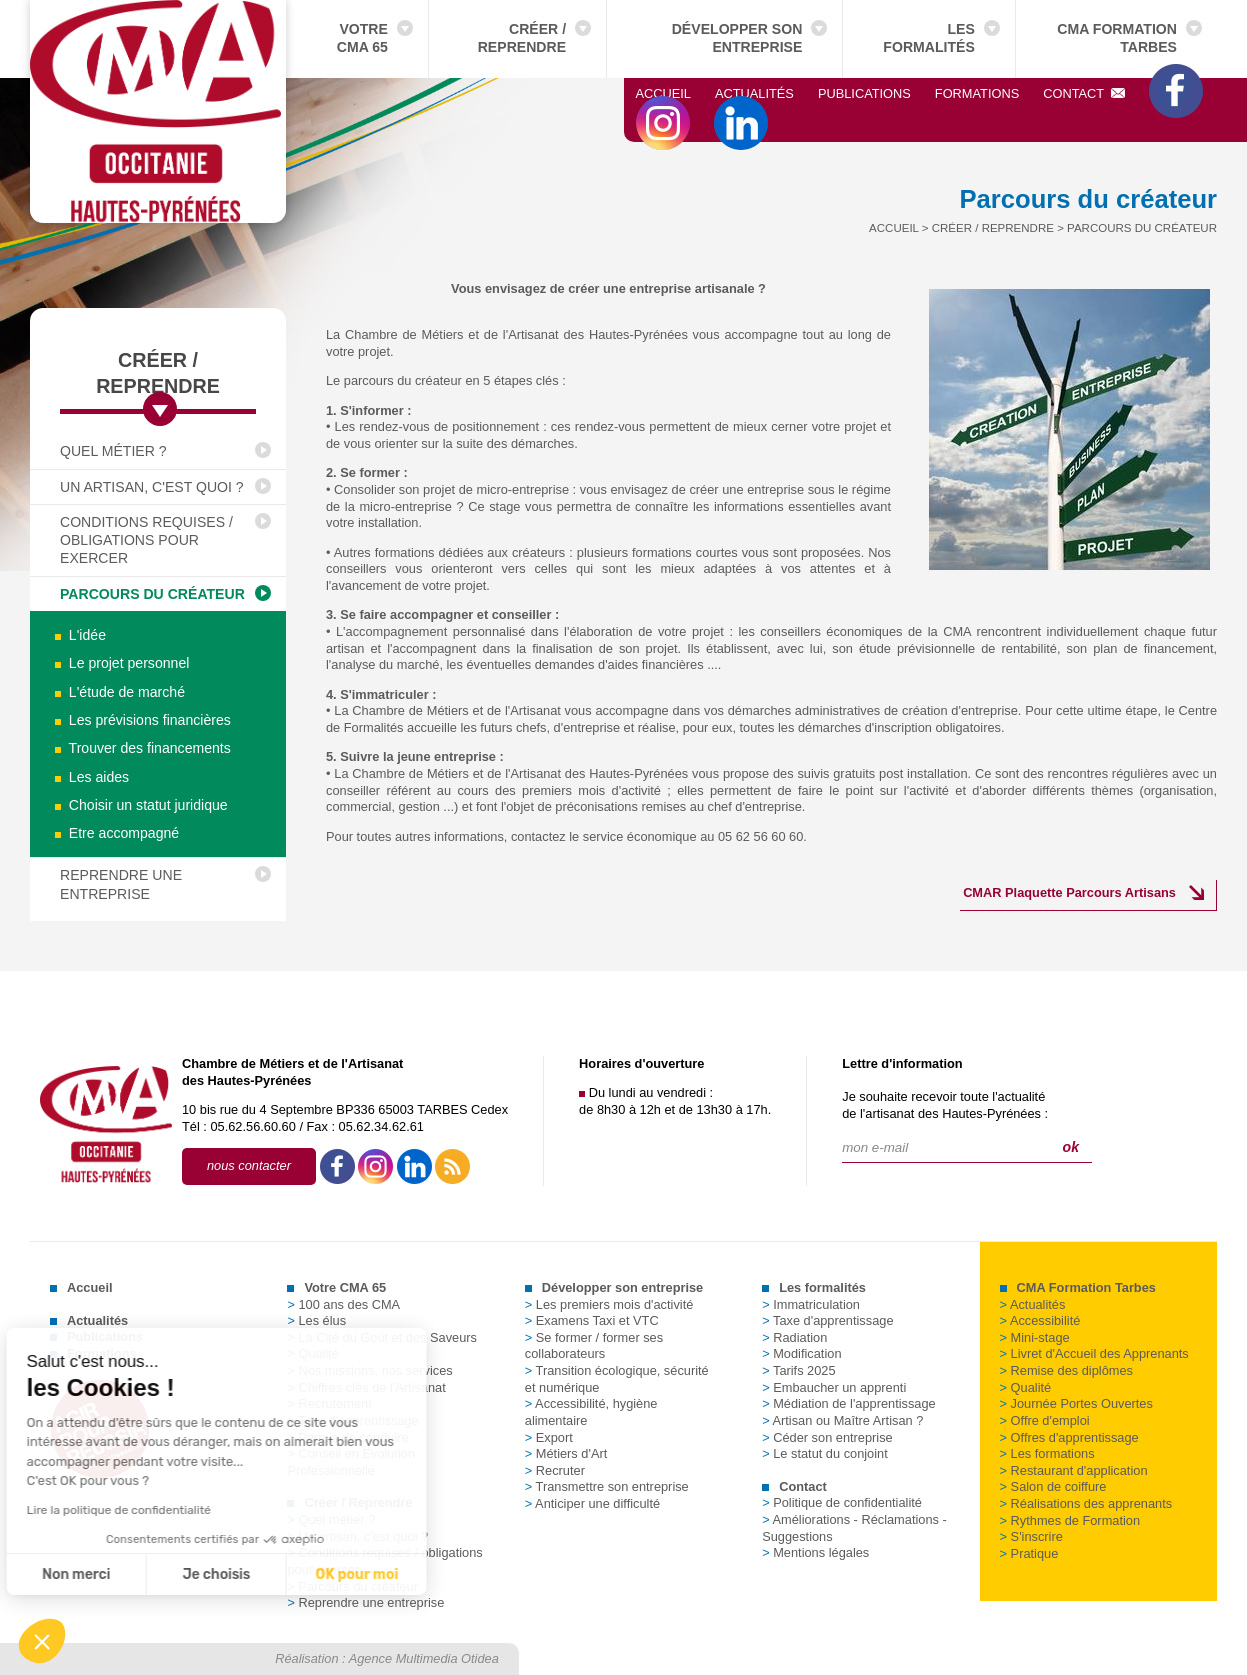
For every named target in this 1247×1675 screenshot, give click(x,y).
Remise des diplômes (1066, 1370)
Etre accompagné (117, 833)
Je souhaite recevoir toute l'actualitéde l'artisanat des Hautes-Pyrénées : (945, 1105)
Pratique (1029, 1553)
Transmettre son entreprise (607, 1486)
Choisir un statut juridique (141, 805)
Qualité (1026, 1387)
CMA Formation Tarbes (1117, 38)
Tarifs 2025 (798, 1370)
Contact (1084, 93)
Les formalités (929, 38)
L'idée (80, 635)
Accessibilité (1040, 1320)
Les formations (1047, 1453)
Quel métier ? (113, 451)
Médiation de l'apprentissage (849, 1403)
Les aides (92, 777)
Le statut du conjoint (825, 1453)
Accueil (663, 93)
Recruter (555, 1470)
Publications (864, 93)
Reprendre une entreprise (121, 884)
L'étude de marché (120, 692)
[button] (42, 1641)
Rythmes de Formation (1070, 1520)
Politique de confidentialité (842, 1502)
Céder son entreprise (827, 1437)
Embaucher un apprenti (834, 1387)
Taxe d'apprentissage (827, 1320)
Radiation (794, 1337)
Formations (977, 93)
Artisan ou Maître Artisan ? (842, 1420)
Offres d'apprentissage (1069, 1437)
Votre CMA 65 (362, 38)
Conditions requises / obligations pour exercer (146, 540)
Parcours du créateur (152, 594)
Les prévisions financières (143, 720)
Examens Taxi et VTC (592, 1320)
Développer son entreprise (737, 38)
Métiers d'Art (566, 1453)
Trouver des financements (143, 748)
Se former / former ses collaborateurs (594, 1346)
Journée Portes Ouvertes (1076, 1403)
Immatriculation (811, 1304)
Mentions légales (815, 1552)
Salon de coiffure (1053, 1486)
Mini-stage (1035, 1337)
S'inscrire (1031, 1536)
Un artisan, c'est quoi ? (152, 487)
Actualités (754, 93)
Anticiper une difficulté (592, 1503)
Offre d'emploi (1045, 1420)
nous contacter (249, 1165)
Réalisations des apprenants (1086, 1503)
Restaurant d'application (1074, 1470)
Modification (801, 1353)
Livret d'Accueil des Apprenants (1094, 1353)
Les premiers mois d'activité (609, 1304)
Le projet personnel (122, 663)
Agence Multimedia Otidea (424, 1658)
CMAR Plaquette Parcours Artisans (1069, 892)
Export (549, 1437)
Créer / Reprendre (522, 38)
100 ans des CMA (343, 1304)
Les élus (316, 1320)
